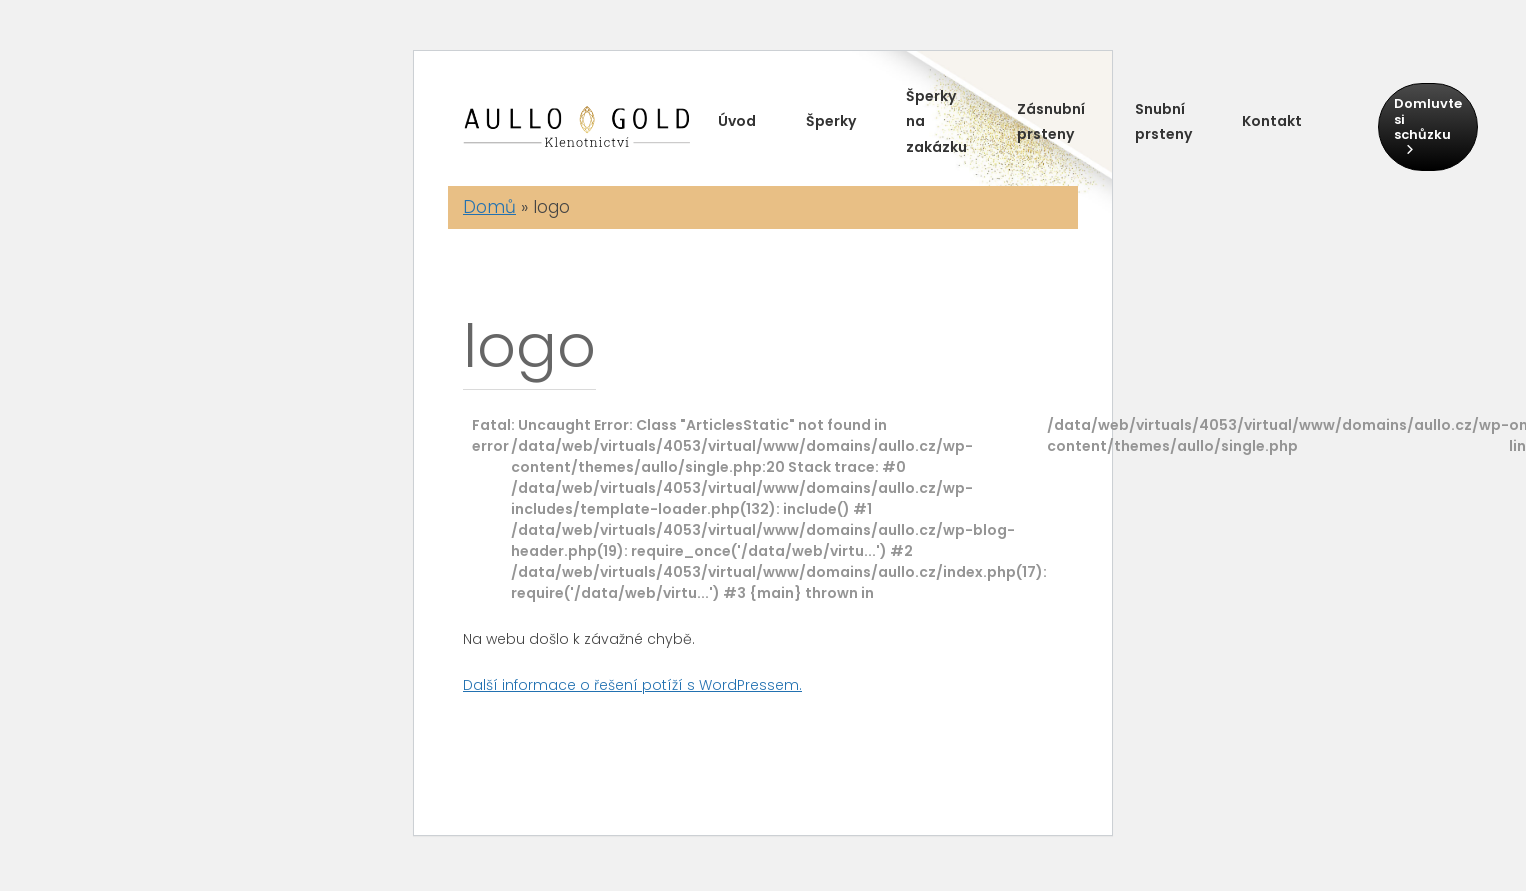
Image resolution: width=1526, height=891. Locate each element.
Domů (489, 207)
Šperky (831, 121)
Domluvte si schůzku (1428, 125)
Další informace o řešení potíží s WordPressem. (632, 685)
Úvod (737, 121)
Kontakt (1272, 121)
